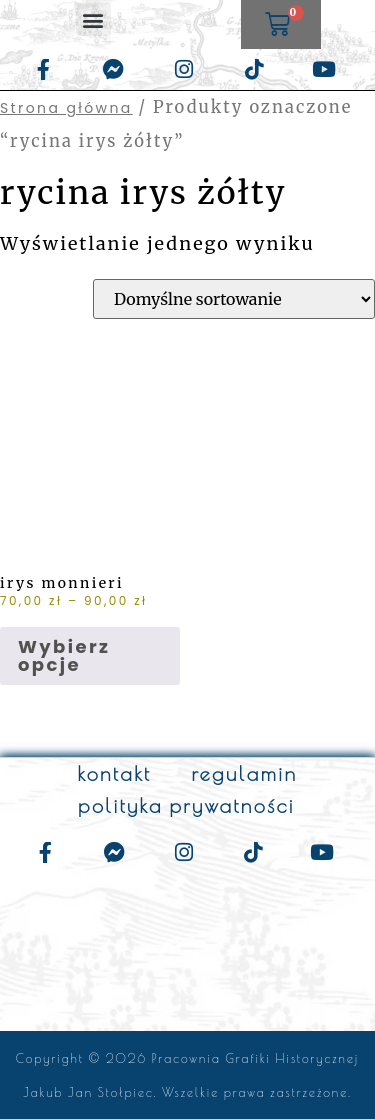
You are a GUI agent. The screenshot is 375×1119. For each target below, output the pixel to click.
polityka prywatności (186, 805)
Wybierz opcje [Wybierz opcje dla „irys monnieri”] (64, 655)
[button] (93, 19)
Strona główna (66, 108)
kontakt (114, 773)
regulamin (244, 773)
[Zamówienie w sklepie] (234, 299)
